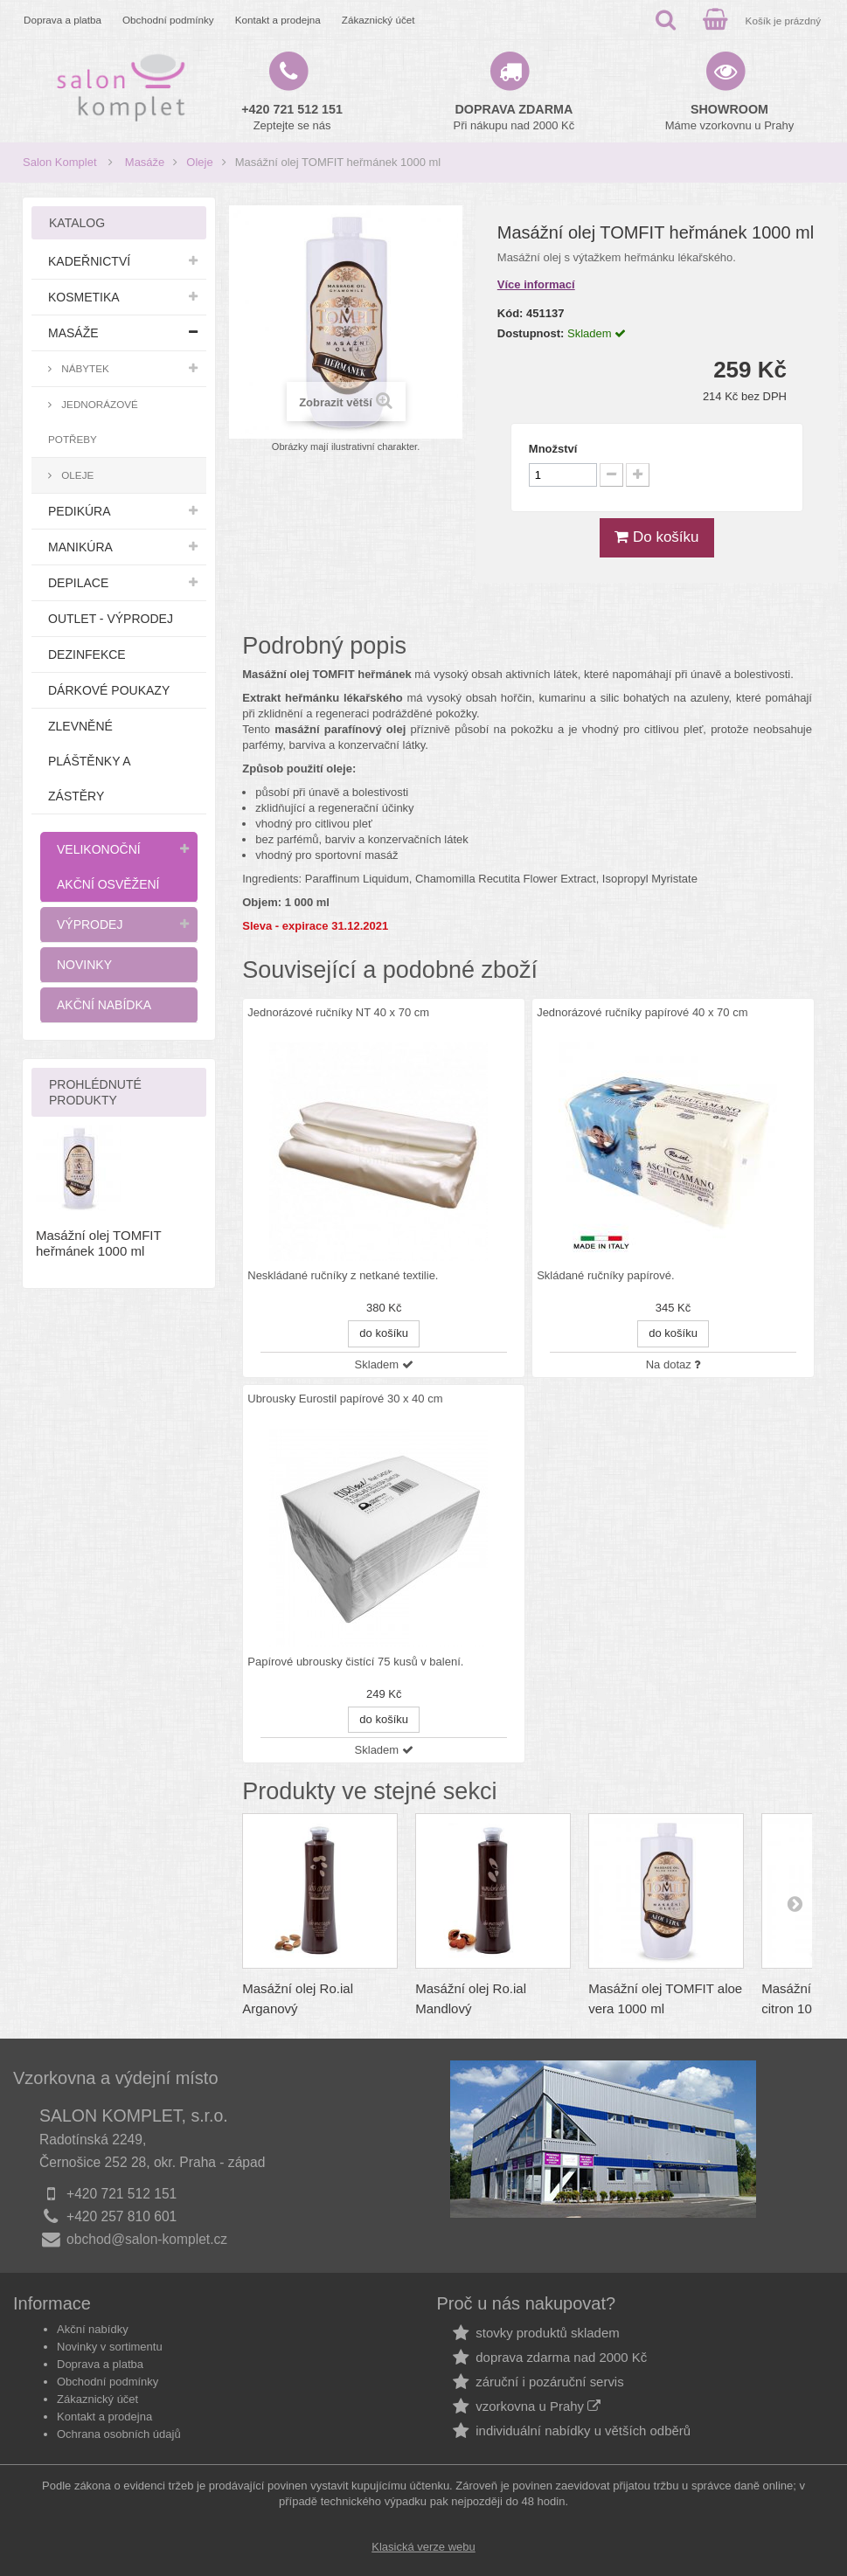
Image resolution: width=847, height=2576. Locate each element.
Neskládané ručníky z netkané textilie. (342, 1276)
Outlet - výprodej (110, 619)
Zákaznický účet (378, 19)
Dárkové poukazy (109, 690)
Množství (553, 448)
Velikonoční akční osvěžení (108, 866)
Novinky (84, 965)
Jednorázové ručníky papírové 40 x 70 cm (642, 1012)
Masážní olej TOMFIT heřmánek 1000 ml (98, 1243)
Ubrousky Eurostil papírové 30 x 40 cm (344, 1398)
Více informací (536, 284)
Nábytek (84, 368)
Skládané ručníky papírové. (606, 1276)
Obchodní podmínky (168, 19)
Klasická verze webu (423, 2546)
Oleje (199, 162)
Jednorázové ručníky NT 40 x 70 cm (338, 1012)
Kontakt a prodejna (278, 19)
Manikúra (80, 547)
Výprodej (89, 924)
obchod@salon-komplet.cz (146, 2239)
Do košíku (656, 537)
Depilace (78, 583)
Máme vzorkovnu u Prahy (729, 117)
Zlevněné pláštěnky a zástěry (89, 761)
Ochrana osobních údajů (119, 2434)
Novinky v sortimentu (110, 2346)
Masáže (145, 162)
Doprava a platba (62, 19)
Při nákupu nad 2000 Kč (514, 117)
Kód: (510, 313)
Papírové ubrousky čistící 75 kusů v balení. (355, 1662)
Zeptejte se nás (292, 117)
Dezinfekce (87, 654)
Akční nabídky (92, 2329)
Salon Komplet (60, 162)
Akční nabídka (104, 1005)
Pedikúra (79, 511)
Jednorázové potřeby (93, 421)
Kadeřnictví (89, 261)
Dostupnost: (531, 333)
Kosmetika (84, 297)
